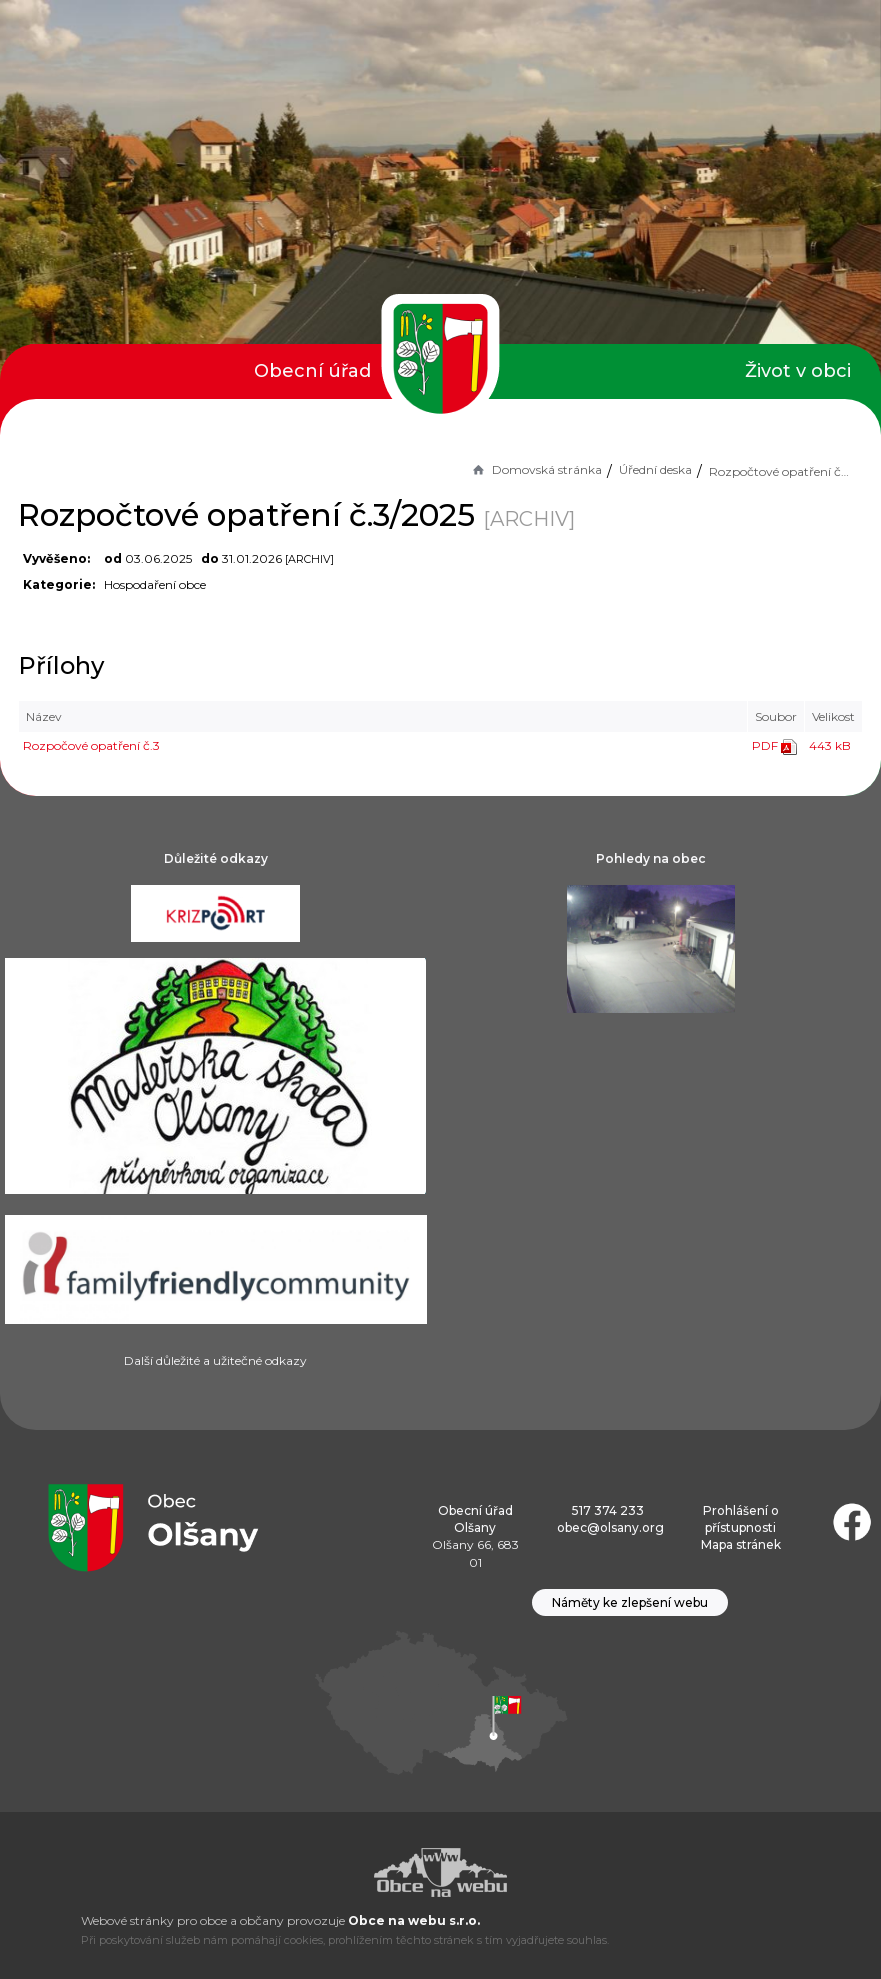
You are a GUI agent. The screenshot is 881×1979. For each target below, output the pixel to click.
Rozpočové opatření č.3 (91, 745)
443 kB (830, 745)
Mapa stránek (741, 1544)
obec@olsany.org (610, 1527)
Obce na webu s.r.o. (414, 1920)
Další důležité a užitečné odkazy (215, 1360)
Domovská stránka (536, 469)
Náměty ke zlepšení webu (630, 1602)
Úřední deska (655, 469)
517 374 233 (608, 1510)
